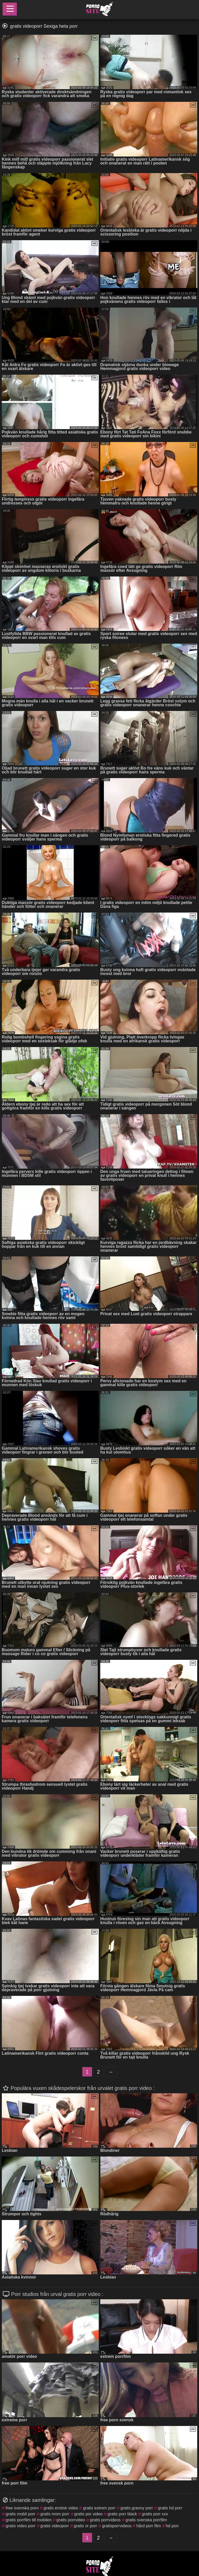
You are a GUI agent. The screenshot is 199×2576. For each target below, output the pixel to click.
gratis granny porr (136, 2508)
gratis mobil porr (20, 2514)
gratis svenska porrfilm (146, 2520)
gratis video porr (20, 2526)
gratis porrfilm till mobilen (29, 2520)
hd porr (172, 2526)
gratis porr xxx (155, 2514)
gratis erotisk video (61, 2508)
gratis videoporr (54, 2526)
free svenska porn (22, 2508)
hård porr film (148, 2526)
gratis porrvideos (105, 2520)
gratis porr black (122, 2514)
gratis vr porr (85, 2526)
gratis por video (88, 2514)
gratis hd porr (170, 2508)
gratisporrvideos (117, 2526)
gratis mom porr (54, 2514)
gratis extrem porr (99, 2508)
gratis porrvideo (70, 2520)
